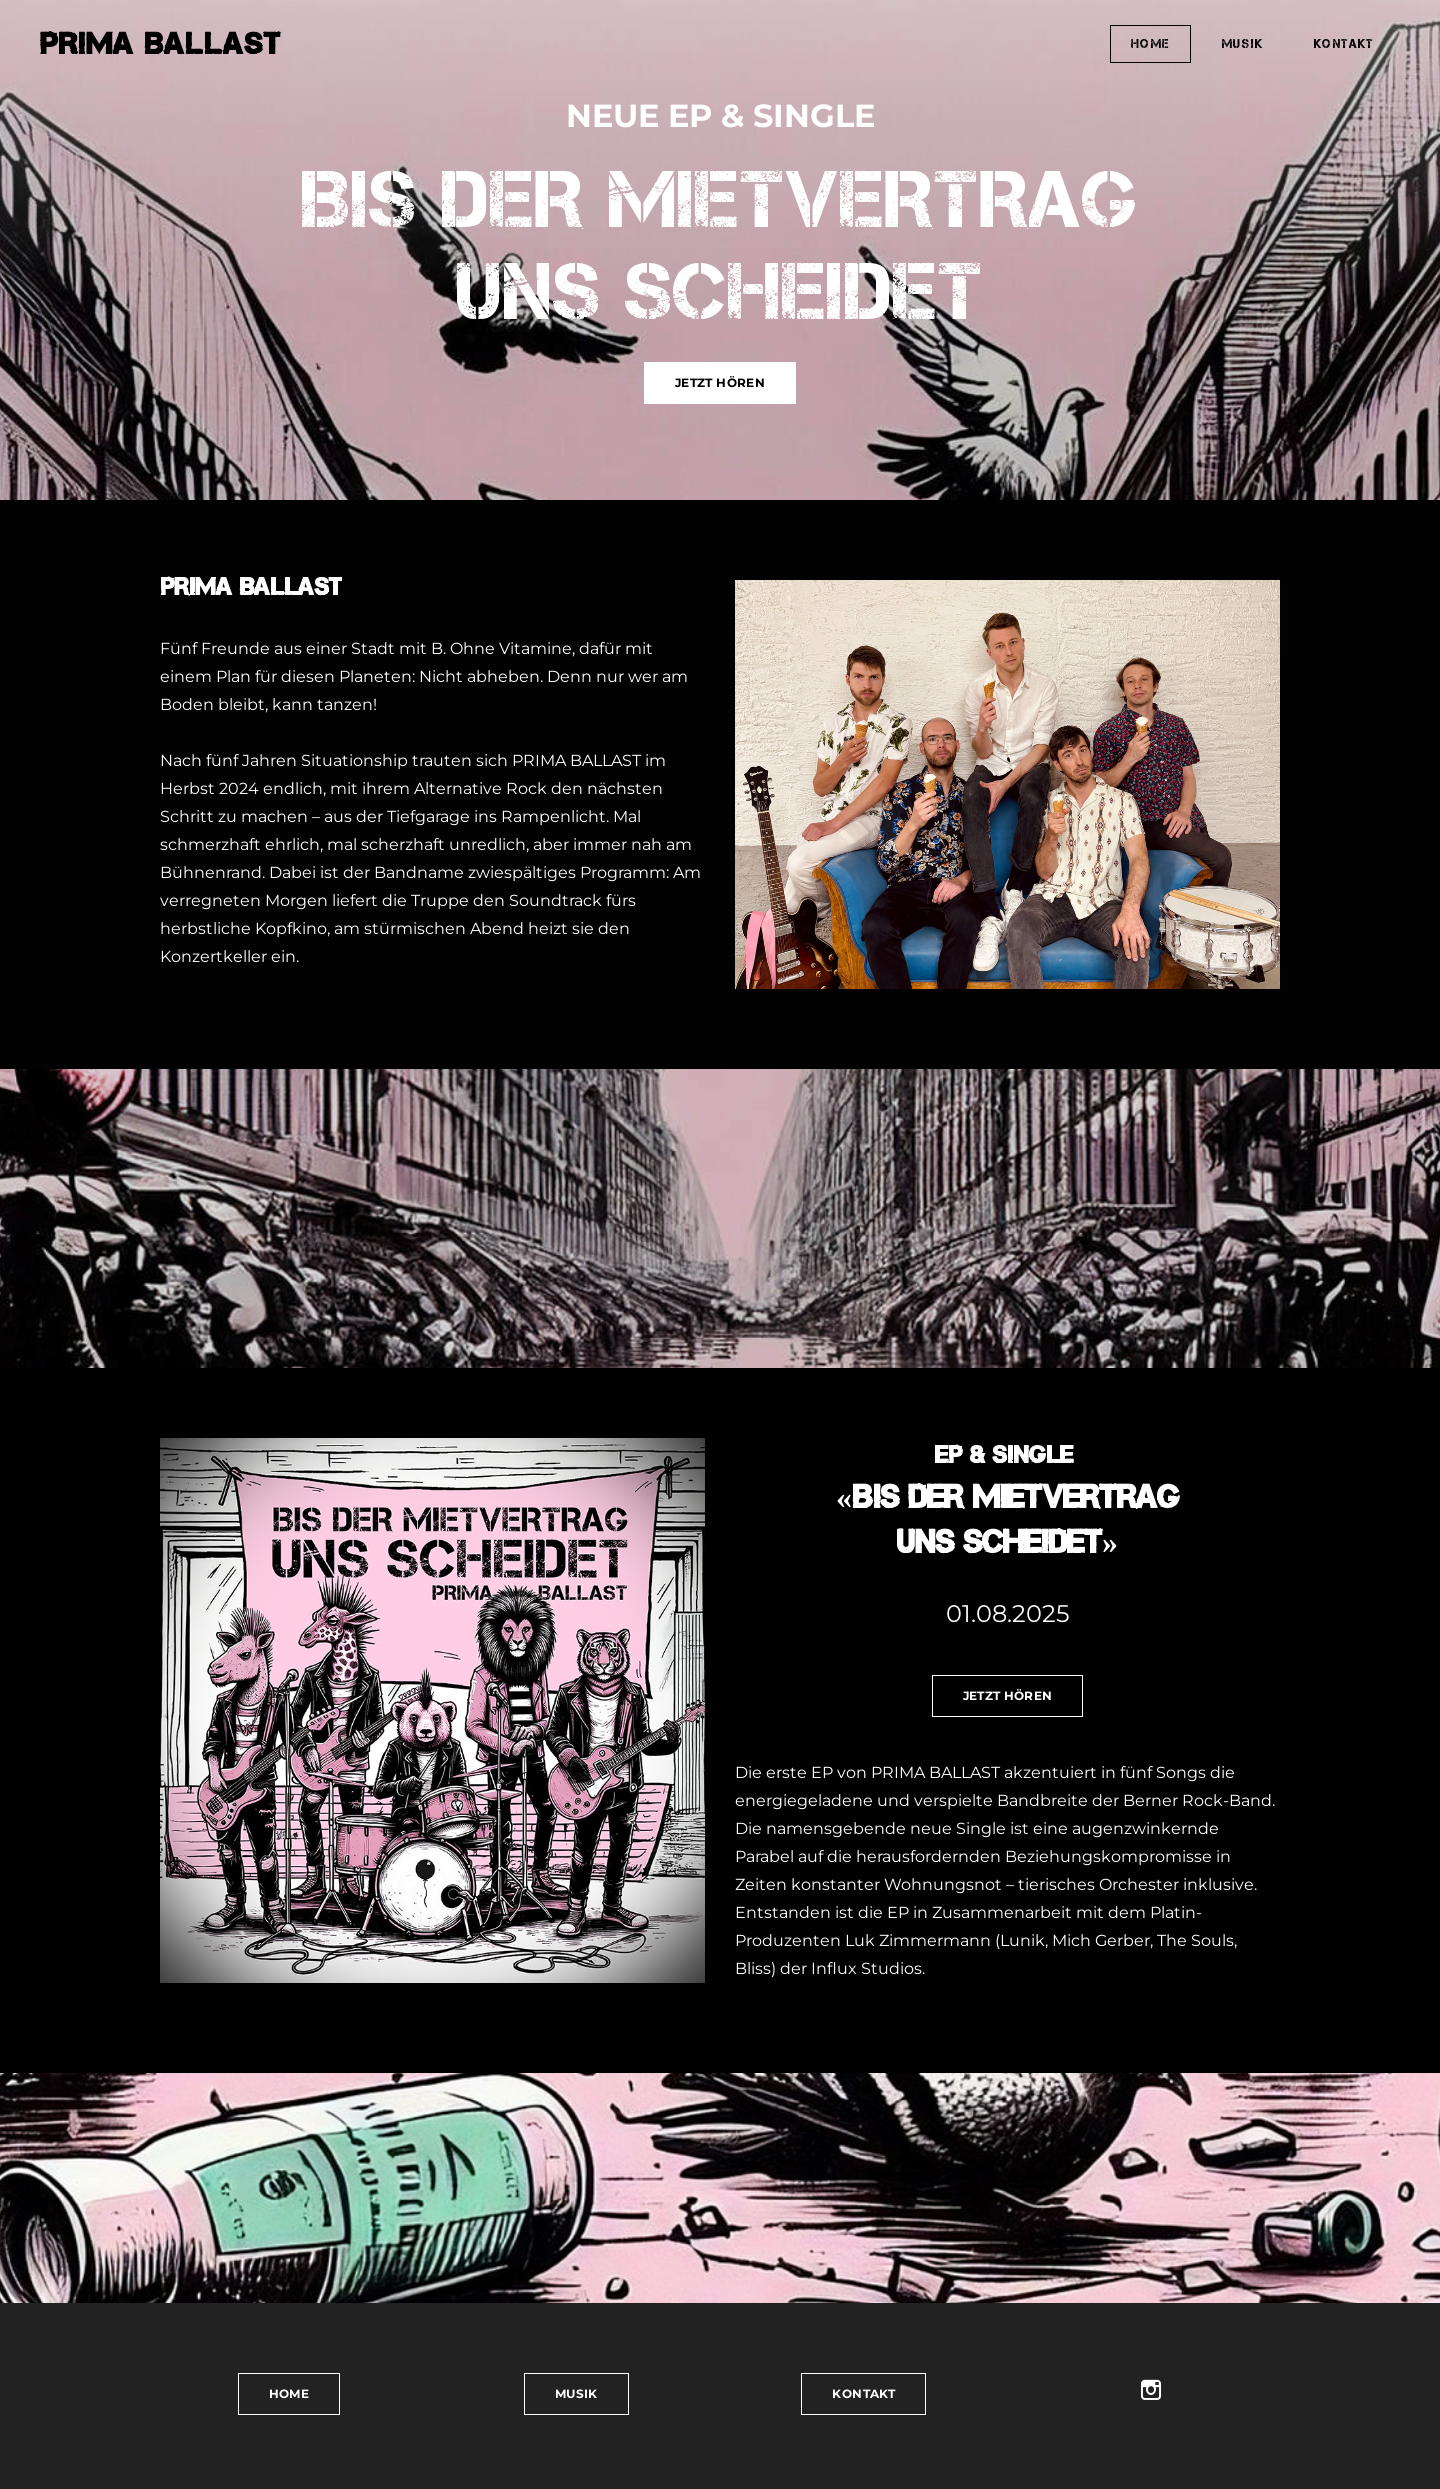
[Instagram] (1151, 2390)
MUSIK (1242, 43)
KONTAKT (1344, 43)
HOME (1150, 43)
